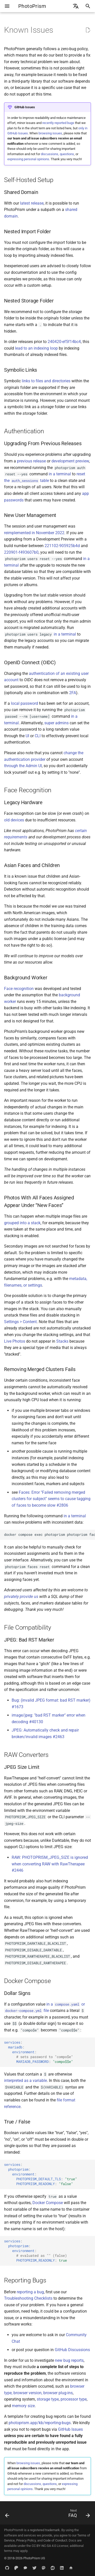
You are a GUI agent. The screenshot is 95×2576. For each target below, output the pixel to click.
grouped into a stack (22, 1222)
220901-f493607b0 (21, 552)
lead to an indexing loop (36, 348)
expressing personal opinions (28, 159)
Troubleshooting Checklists (28, 2298)
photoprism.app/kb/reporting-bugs (40, 2422)
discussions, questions (57, 154)
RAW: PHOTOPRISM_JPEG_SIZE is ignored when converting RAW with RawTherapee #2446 (50, 1864)
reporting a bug (30, 2292)
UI (27, 735)
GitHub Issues (70, 2429)
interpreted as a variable (25, 2080)
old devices (14, 820)
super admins (56, 722)
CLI (38, 735)
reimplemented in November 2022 (34, 532)
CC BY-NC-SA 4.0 (44, 2546)
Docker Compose (47, 2202)
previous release (31, 461)
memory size (23, 2405)
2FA (72, 692)
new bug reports (69, 2360)
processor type (74, 2399)
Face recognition (19, 988)
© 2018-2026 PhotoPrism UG (24, 2558)
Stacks (62, 1341)
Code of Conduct (55, 2540)
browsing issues (50, 133)
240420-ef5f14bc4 (64, 341)
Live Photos (14, 1341)
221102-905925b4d (62, 545)
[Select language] (76, 6)
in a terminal (60, 474)
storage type (48, 2399)
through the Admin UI (23, 765)
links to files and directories (46, 381)
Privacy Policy (26, 2540)
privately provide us (21, 1596)
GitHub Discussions (72, 2349)
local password (24, 703)
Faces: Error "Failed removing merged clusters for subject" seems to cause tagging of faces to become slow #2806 (51, 1499)
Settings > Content (20, 1321)
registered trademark (45, 2530)
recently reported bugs (58, 123)
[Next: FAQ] (78, 2514)
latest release (32, 203)
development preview (70, 461)
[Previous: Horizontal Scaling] (7, 2514)
